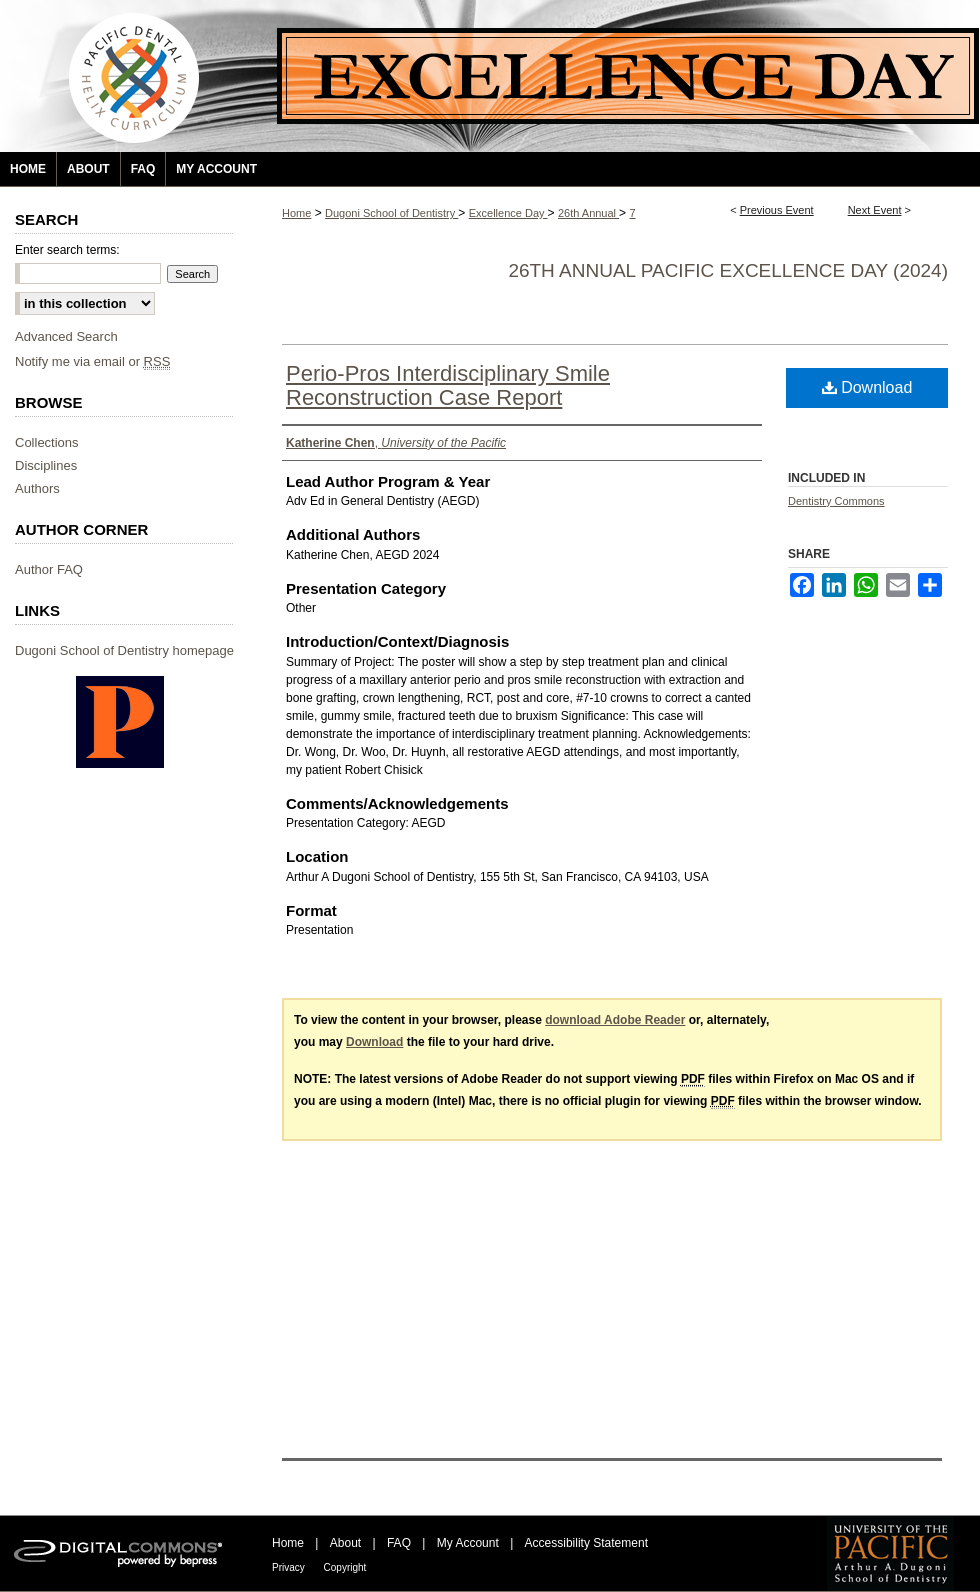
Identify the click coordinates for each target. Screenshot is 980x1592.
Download (867, 387)
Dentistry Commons (836, 501)
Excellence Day (508, 213)
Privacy (290, 1567)
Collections (47, 442)
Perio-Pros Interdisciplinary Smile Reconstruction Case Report (448, 385)
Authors (37, 488)
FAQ (400, 1543)
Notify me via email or (92, 361)
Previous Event (777, 210)
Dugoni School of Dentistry (391, 213)
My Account (469, 1543)
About (347, 1543)
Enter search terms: (67, 250)
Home (296, 213)
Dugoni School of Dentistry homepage (124, 650)
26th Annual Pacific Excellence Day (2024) (728, 270)
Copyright (345, 1567)
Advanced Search (66, 336)
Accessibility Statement (586, 1543)
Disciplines (46, 465)
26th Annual (588, 213)
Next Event (875, 210)
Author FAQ (49, 569)
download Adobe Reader (615, 1020)
